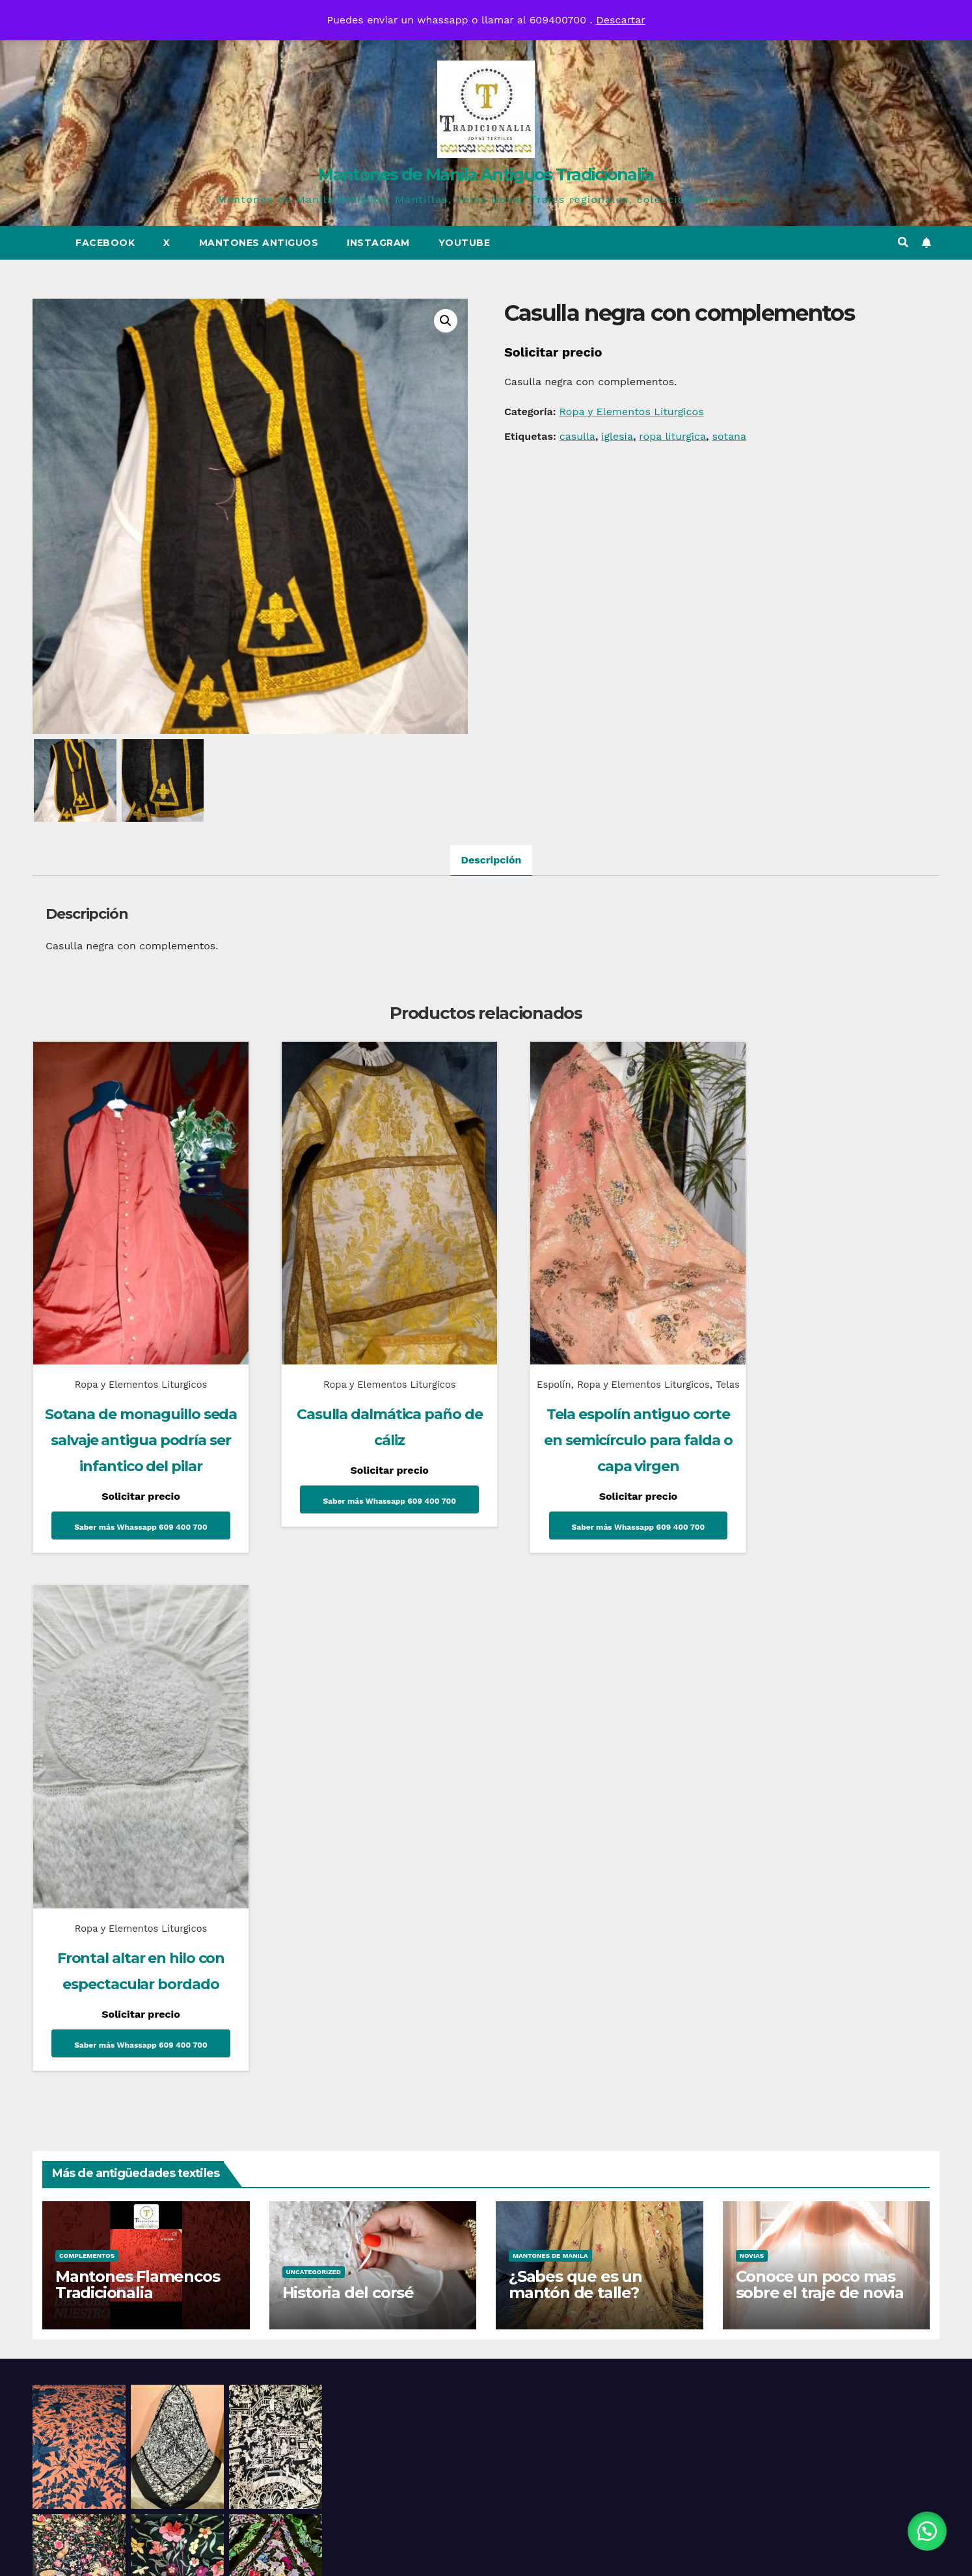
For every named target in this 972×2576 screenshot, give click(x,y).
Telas (601, 1379)
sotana (729, 436)
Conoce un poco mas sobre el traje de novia (820, 1768)
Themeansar (600, 2553)
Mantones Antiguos (259, 243)
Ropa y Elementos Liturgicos (631, 411)
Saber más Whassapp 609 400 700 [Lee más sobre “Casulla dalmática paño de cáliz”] (367, 1476)
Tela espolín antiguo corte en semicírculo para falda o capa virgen (601, 1435)
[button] (903, 242)
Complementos (87, 1739)
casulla (577, 436)
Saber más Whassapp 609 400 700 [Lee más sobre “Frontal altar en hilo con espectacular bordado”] (835, 1476)
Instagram (378, 243)
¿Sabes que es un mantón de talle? (575, 1768)
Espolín (529, 1360)
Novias (752, 1739)
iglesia (617, 436)
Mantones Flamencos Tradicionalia (137, 1768)
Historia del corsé (348, 1776)
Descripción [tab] (491, 860)
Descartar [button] (620, 20)
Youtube (465, 243)
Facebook (105, 243)
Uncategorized (314, 1755)
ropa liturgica (672, 436)
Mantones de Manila (550, 1739)
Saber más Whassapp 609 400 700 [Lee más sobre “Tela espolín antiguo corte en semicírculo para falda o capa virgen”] (601, 1521)
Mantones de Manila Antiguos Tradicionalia (485, 174)
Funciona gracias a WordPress (409, 2553)
